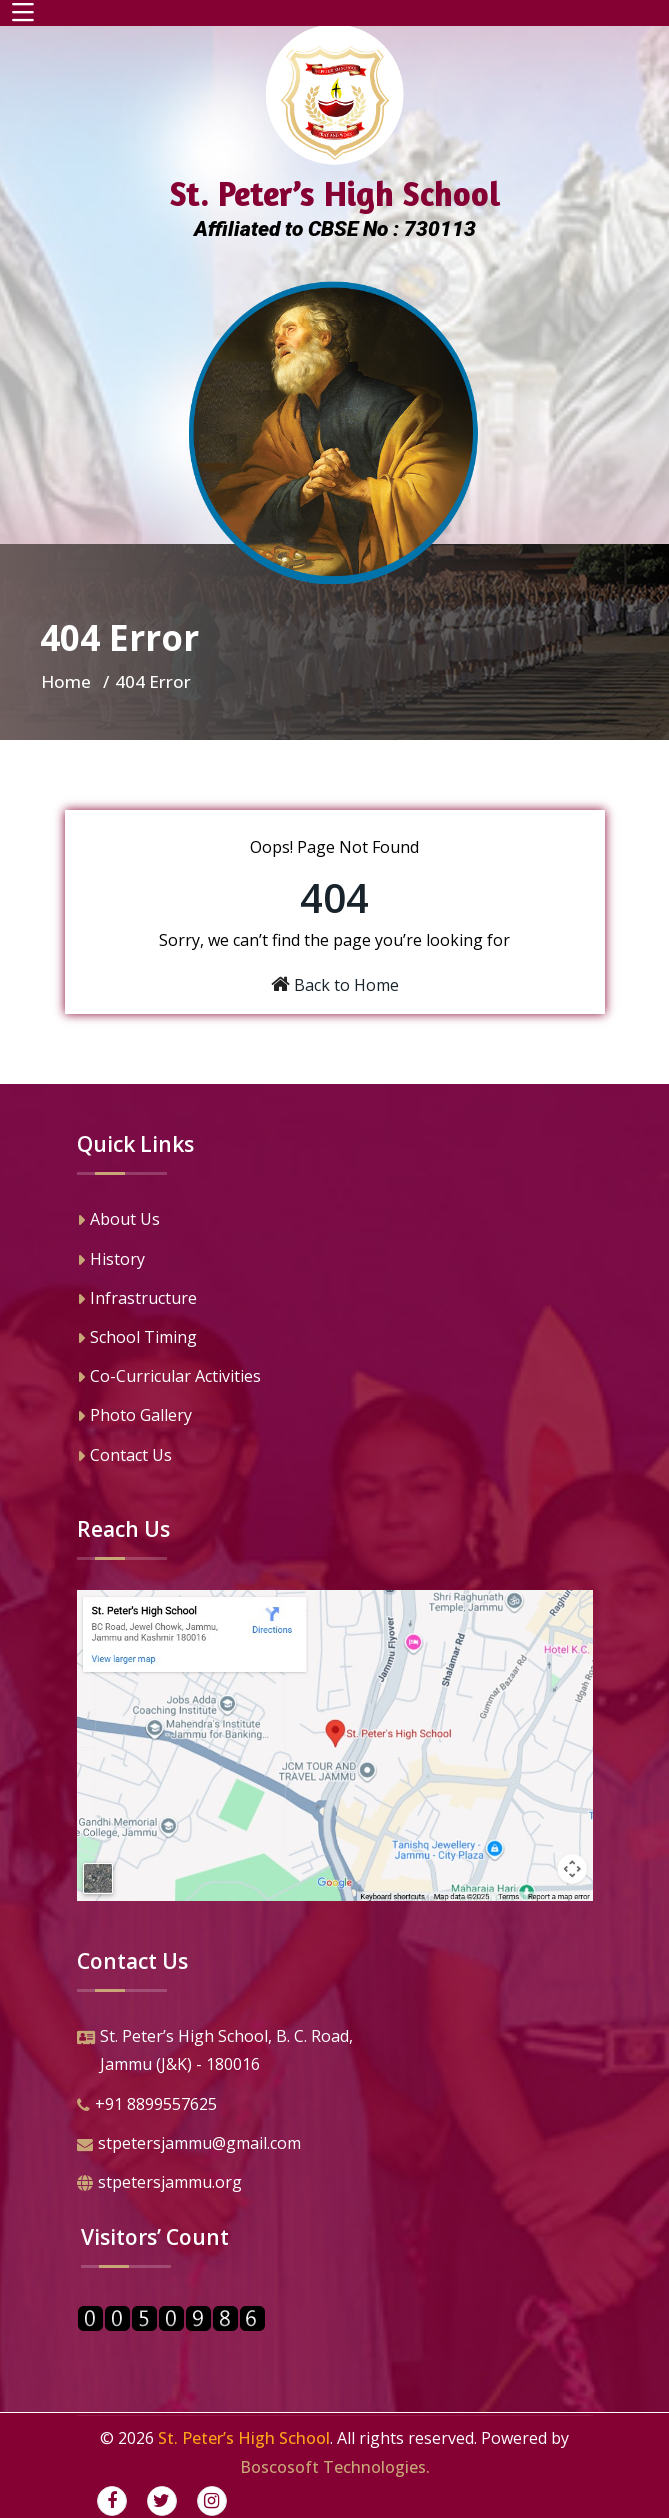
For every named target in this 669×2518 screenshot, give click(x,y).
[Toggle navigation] (23, 13)
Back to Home (346, 985)
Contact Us (124, 1457)
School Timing (137, 1339)
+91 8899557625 (147, 2106)
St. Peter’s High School (244, 2438)
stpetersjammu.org (159, 2184)
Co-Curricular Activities (169, 1378)
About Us (118, 1221)
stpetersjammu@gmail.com (189, 2145)
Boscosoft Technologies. (335, 2467)
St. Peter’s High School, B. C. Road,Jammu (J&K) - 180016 (215, 2052)
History (111, 1261)
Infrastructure (137, 1300)
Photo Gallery (134, 1417)
